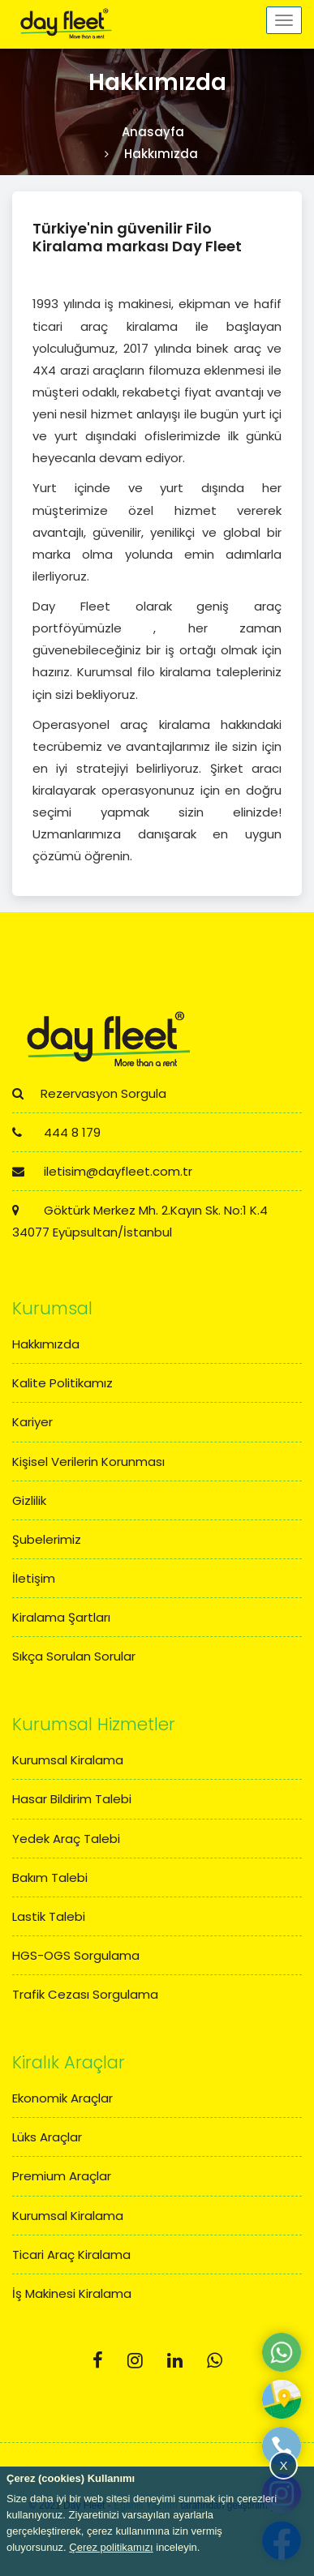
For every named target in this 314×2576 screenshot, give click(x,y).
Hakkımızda (46, 1343)
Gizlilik (29, 1500)
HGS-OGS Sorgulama (76, 1955)
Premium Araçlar (61, 2175)
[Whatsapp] (214, 2361)
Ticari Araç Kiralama (71, 2254)
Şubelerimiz (46, 1539)
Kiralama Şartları (61, 1617)
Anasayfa (153, 131)
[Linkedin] (175, 2361)
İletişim (33, 1578)
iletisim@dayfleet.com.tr (102, 1171)
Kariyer (32, 1421)
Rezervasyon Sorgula (89, 1093)
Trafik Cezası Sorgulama (85, 1994)
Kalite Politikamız (62, 1382)
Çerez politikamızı (111, 2547)
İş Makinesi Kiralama (71, 2293)
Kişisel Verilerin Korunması (88, 1461)
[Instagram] (135, 2361)
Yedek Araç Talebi (66, 1838)
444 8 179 (56, 1132)
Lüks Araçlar (47, 2136)
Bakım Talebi (50, 1877)
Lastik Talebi (48, 1916)
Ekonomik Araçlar (62, 2098)
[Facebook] (98, 2361)
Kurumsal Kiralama (67, 1759)
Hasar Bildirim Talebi (71, 1798)
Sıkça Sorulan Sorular (73, 1656)
